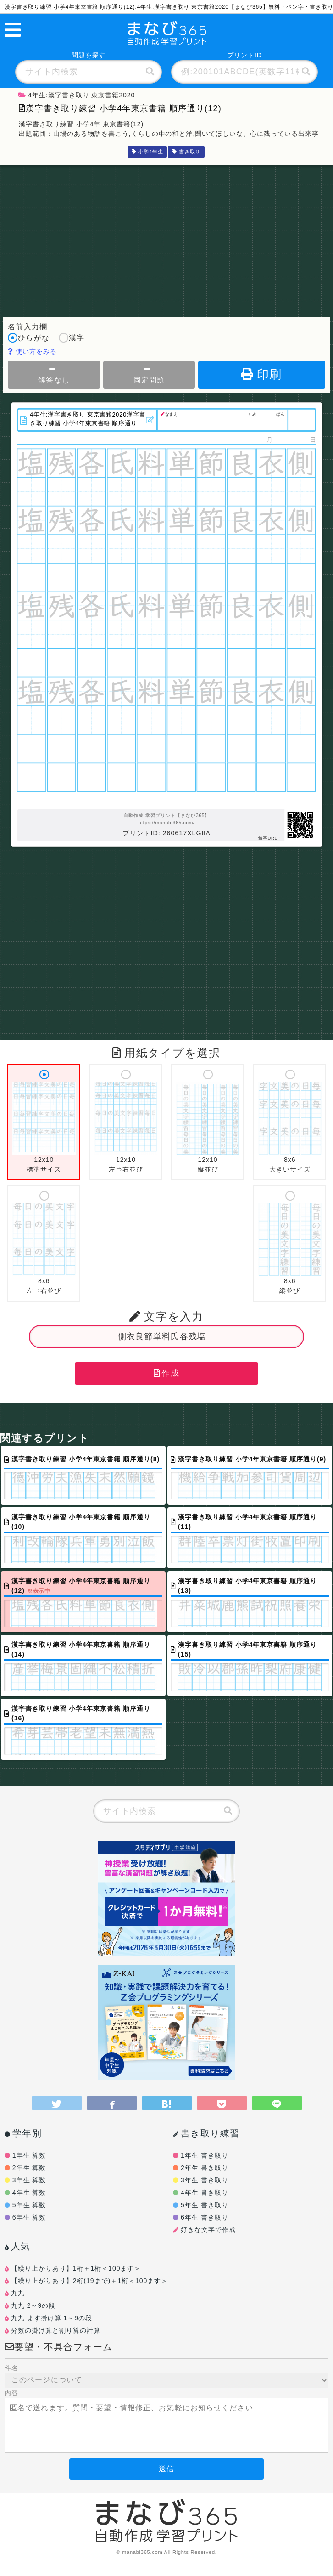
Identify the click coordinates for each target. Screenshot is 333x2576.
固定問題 (149, 374)
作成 (166, 1373)
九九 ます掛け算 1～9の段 (51, 2318)
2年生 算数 (29, 2167)
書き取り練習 (206, 2133)
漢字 (71, 339)
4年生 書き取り (204, 2192)
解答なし (53, 374)
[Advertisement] (166, 239)
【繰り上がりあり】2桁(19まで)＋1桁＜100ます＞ (89, 2280)
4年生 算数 (29, 2192)
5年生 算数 (29, 2205)
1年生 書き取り (204, 2155)
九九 (18, 2293)
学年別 (23, 2133)
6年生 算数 (29, 2217)
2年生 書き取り (204, 2167)
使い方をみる (32, 351)
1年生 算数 (29, 2155)
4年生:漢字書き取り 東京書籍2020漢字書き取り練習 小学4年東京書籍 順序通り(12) (88, 419)
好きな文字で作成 (208, 2229)
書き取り (186, 151)
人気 (18, 2246)
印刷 (261, 374)
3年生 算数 (29, 2180)
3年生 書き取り (204, 2180)
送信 (166, 2469)
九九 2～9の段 (33, 2305)
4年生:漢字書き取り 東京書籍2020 (76, 95)
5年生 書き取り (204, 2205)
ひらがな (28, 339)
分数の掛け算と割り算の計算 (55, 2330)
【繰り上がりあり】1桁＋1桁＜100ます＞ (76, 2268)
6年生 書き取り (204, 2217)
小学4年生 (147, 151)
